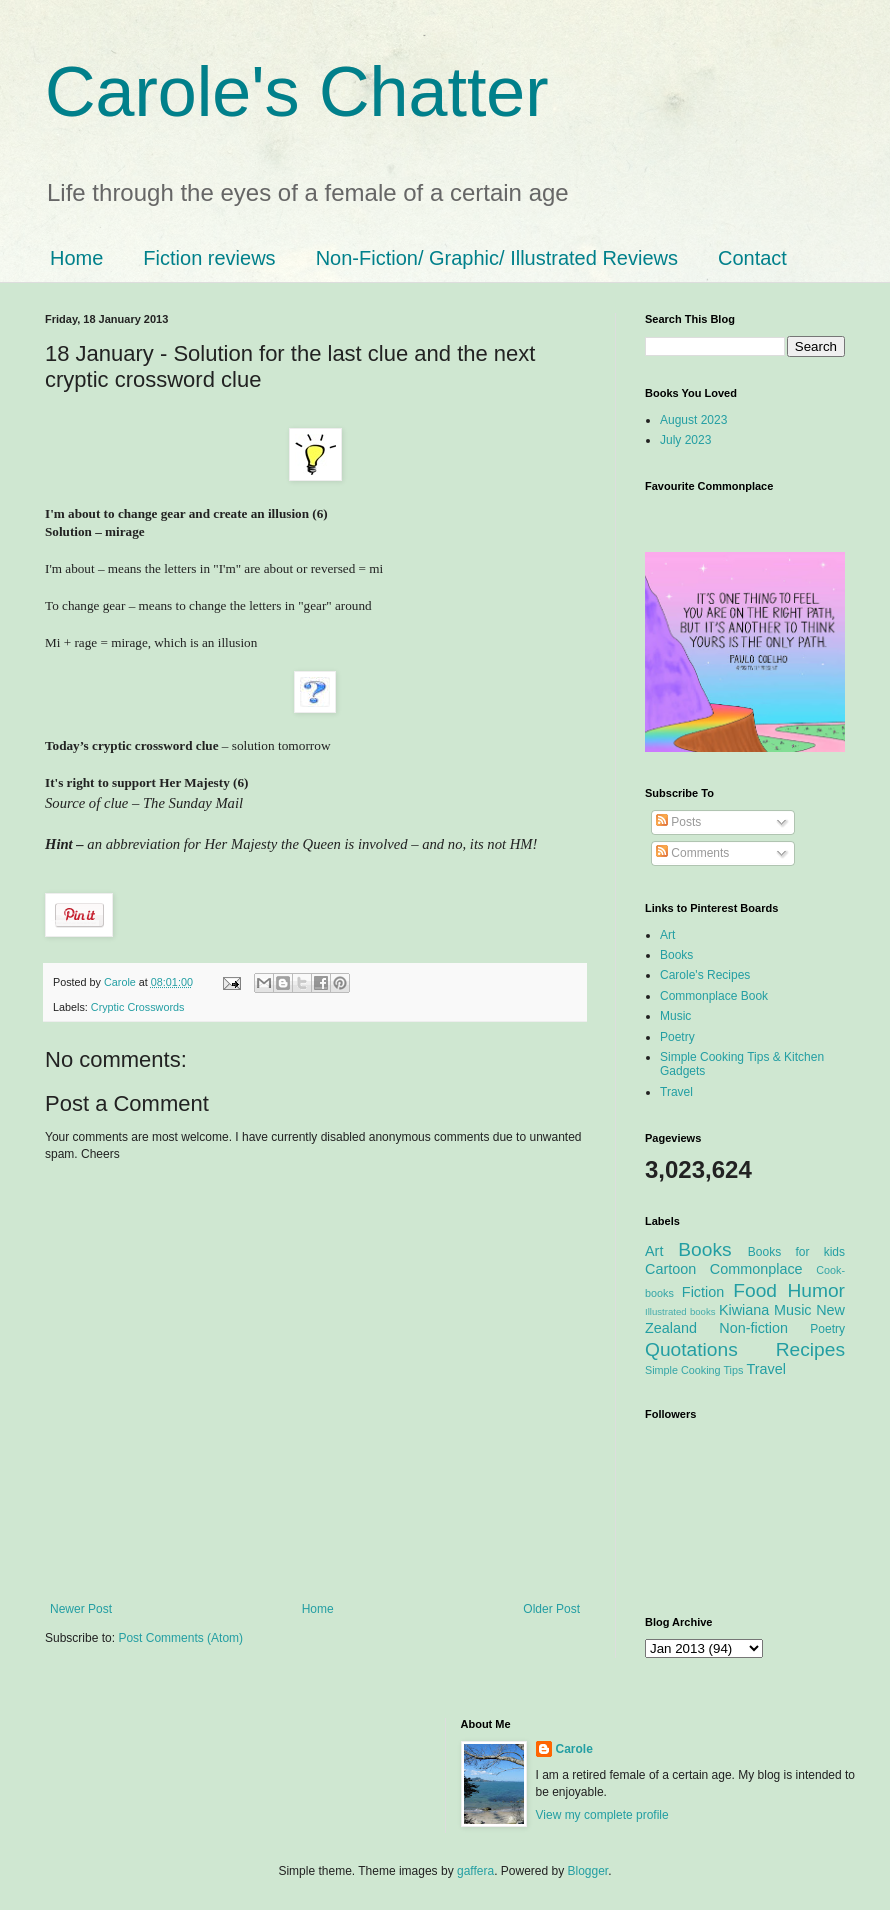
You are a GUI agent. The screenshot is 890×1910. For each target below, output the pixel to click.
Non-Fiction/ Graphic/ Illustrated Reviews (497, 258)
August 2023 (693, 420)
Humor (816, 1290)
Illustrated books (680, 1311)
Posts (678, 822)
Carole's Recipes (705, 975)
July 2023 (685, 440)
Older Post (551, 1609)
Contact (752, 258)
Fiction (703, 1292)
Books (676, 955)
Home (76, 258)
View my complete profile (602, 1815)
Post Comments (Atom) (180, 1638)
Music (675, 1016)
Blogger (588, 1871)
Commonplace (756, 1269)
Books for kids (796, 1252)
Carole (121, 982)
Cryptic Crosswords (138, 1007)
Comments (692, 853)
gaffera (475, 1871)
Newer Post (81, 1609)
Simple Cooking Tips (694, 1370)
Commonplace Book (714, 996)
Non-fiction (753, 1328)
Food (755, 1290)
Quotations (691, 1349)
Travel (676, 1092)
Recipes (810, 1349)
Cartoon (670, 1269)
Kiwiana (744, 1310)
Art (667, 935)
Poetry (677, 1037)
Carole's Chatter (297, 92)
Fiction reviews (209, 258)
